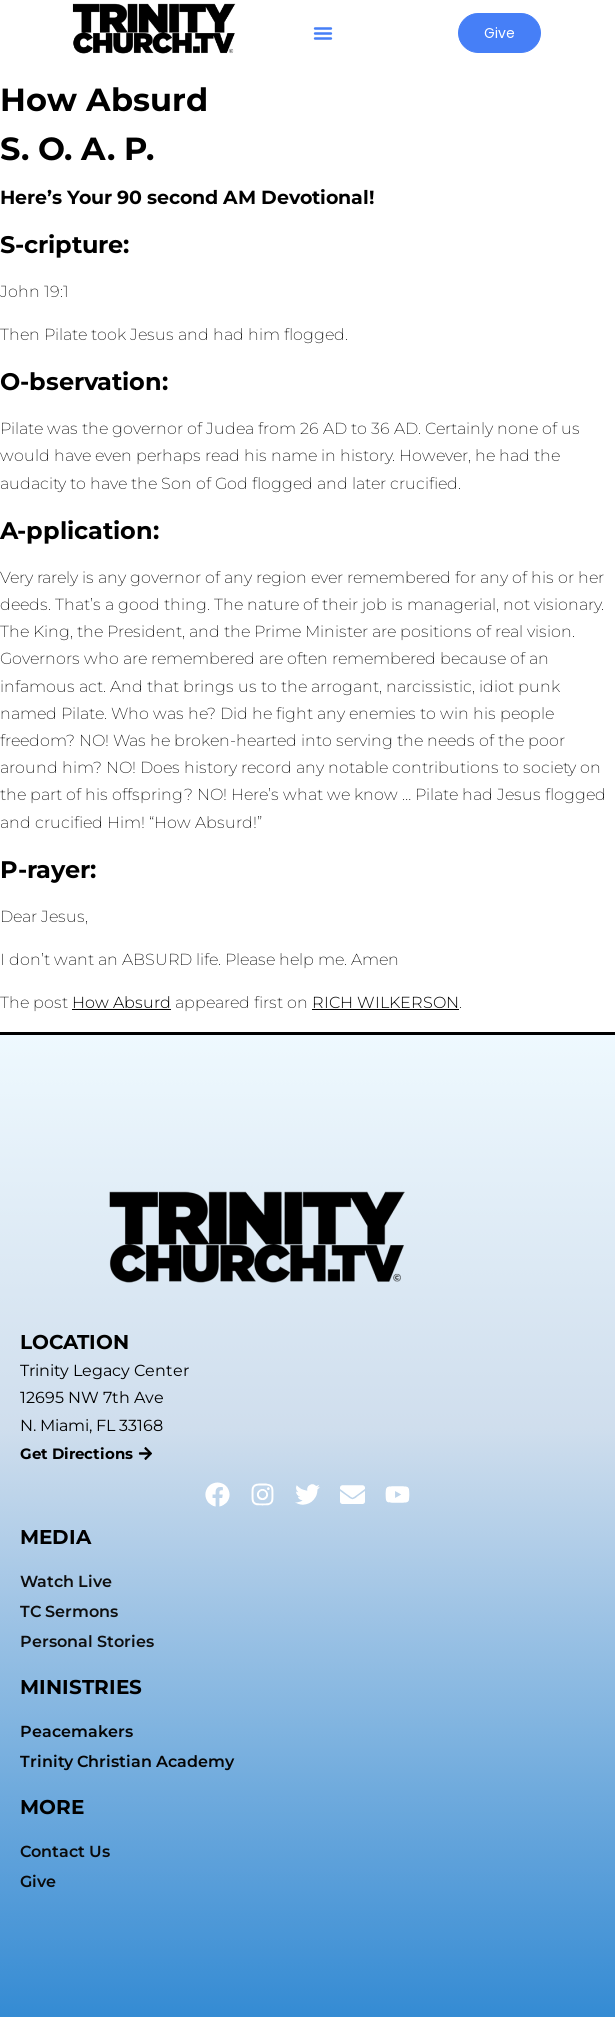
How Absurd (121, 1002)
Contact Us (65, 1851)
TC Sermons (69, 1611)
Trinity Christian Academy (127, 1761)
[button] (323, 33)
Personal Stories (87, 1641)
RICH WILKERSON (385, 1002)
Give (38, 1881)
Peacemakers (76, 1731)
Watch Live (66, 1581)
